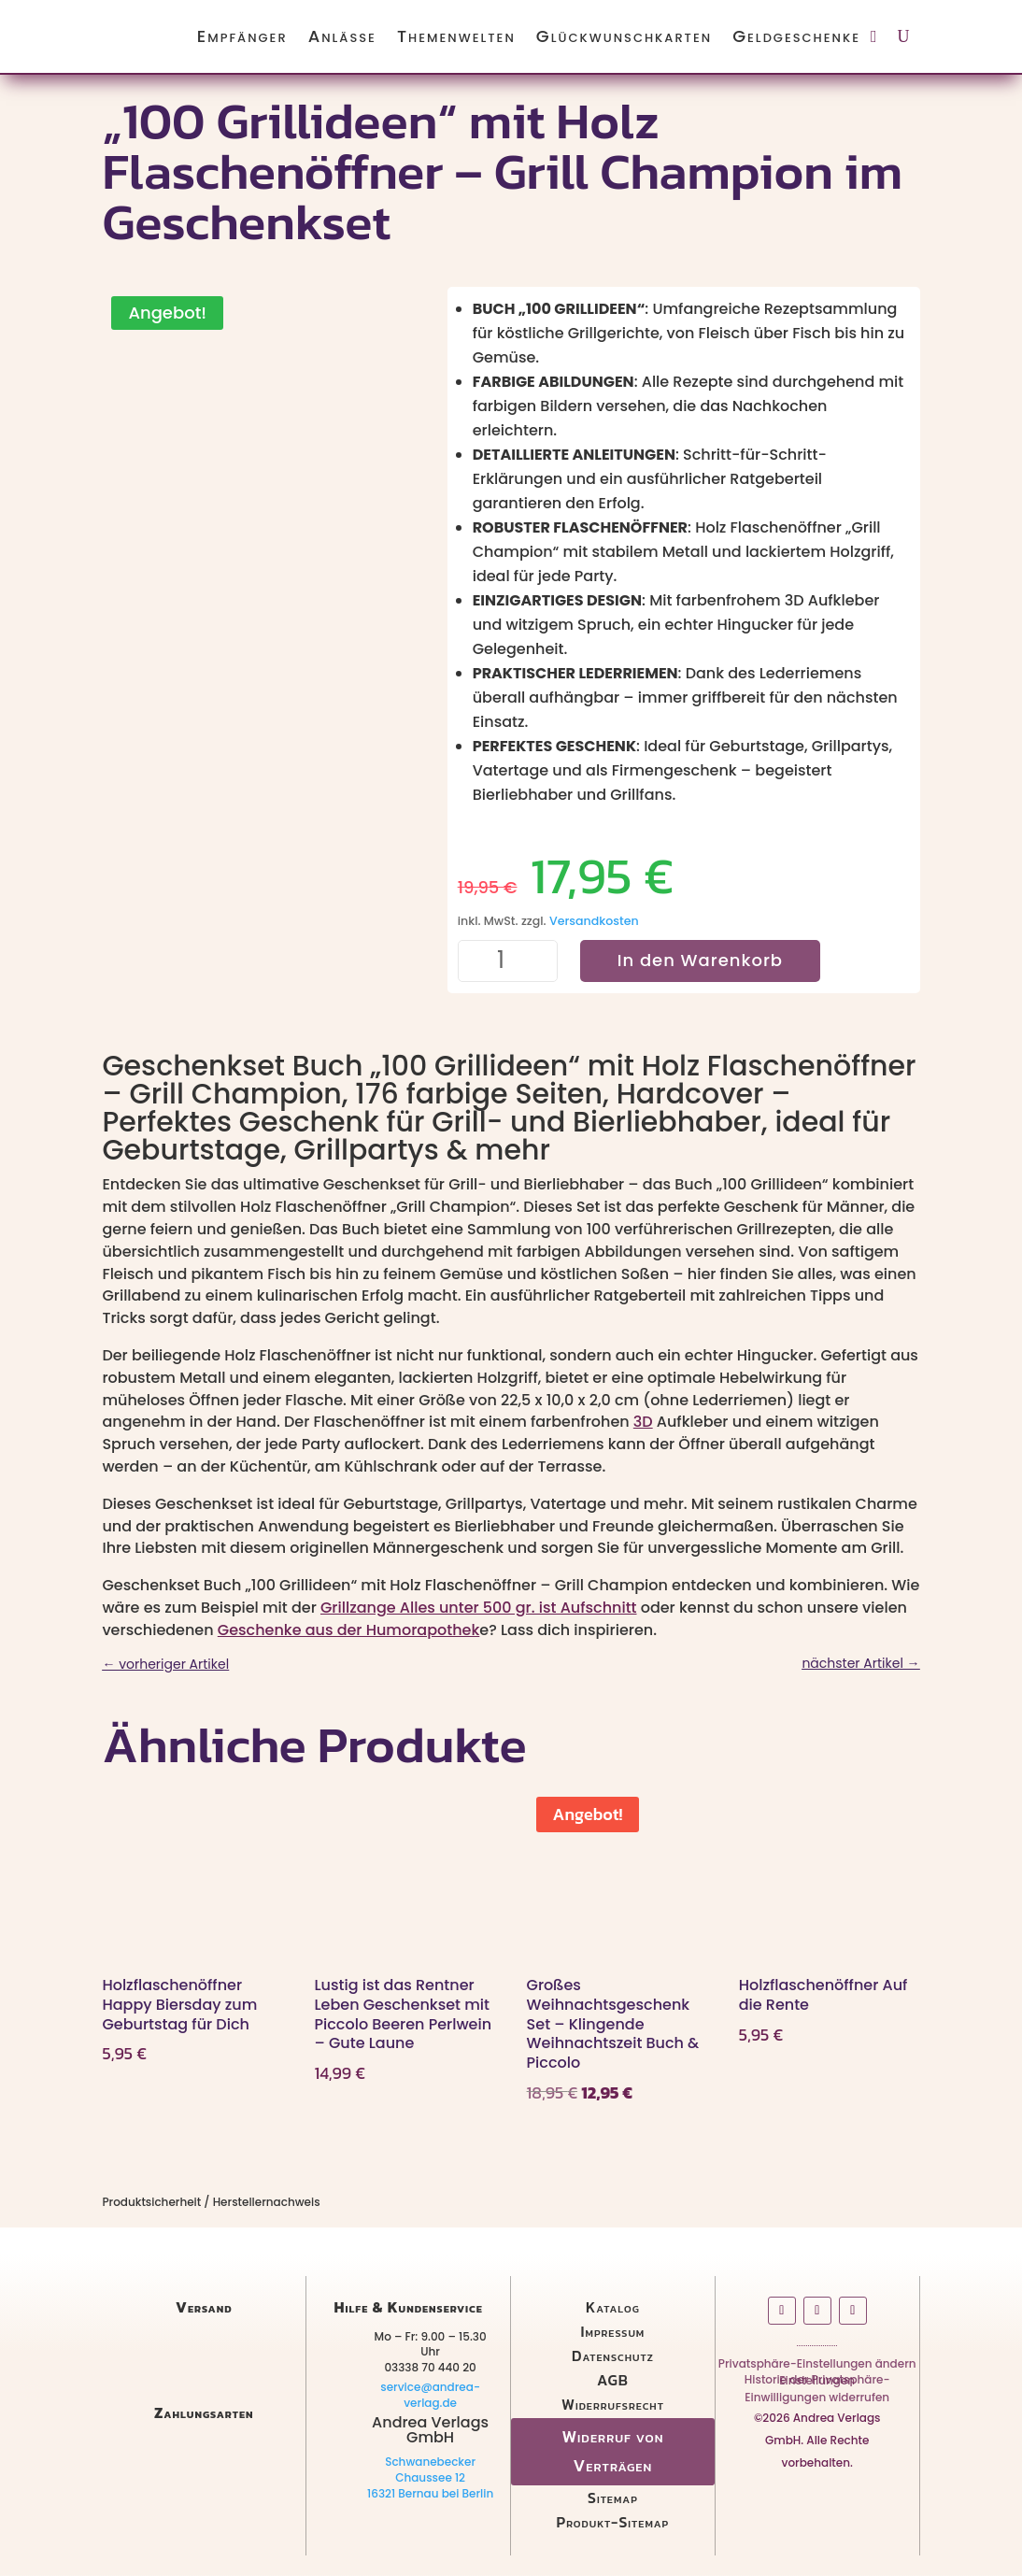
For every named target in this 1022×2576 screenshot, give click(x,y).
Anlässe (342, 36)
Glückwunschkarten (624, 36)
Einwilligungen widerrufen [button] (817, 2401)
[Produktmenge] (508, 961)
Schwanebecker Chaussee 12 (430, 2469)
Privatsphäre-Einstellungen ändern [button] (817, 2367)
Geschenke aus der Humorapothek (349, 1630)
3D (643, 1421)
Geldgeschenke (796, 36)
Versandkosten (594, 921)
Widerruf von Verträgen (612, 2451)
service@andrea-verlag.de (430, 2395)
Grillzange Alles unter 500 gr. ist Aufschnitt (478, 1607)
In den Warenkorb (700, 960)
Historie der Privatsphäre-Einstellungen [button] (817, 2383)
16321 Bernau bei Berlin (430, 2493)
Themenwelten (456, 36)
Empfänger (242, 36)
